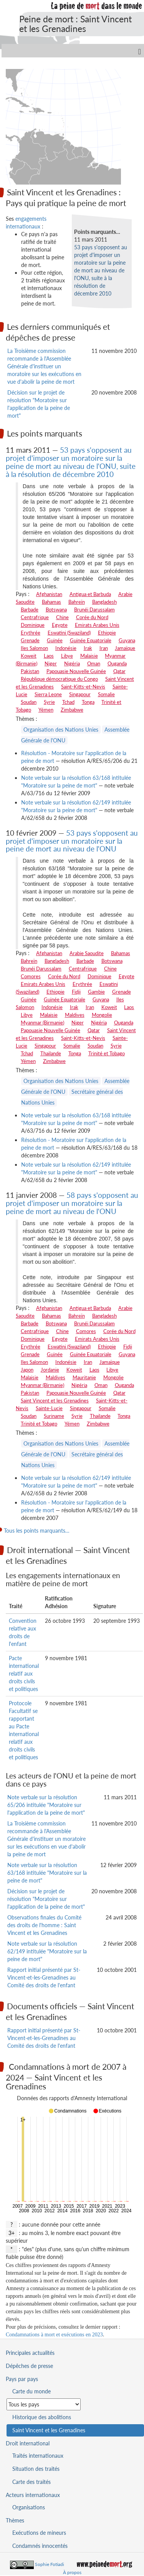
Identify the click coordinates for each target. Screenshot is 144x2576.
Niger (51, 663)
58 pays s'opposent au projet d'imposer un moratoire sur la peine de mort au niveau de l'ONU (72, 1203)
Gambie (96, 992)
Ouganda (117, 663)
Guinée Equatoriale (90, 640)
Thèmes (15, 2520)
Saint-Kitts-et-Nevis (83, 686)
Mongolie (102, 1015)
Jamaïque (125, 648)
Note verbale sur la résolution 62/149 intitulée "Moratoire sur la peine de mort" (47, 1951)
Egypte (60, 625)
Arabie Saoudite (87, 953)
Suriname (54, 1416)
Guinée (55, 640)
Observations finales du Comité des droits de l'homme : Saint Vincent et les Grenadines (44, 1925)
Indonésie (65, 648)
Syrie (49, 702)
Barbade (29, 609)
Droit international (28, 2443)
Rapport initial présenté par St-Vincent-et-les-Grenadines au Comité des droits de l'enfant (43, 1977)
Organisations (28, 2507)
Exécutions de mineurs (39, 2532)
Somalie (106, 694)
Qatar (119, 671)
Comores (31, 976)
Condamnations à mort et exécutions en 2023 (54, 2335)
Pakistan (30, 671)
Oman (93, 663)
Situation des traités (36, 2468)
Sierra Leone (48, 694)
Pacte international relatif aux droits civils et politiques (24, 1673)
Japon (27, 1370)
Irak (88, 648)
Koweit (28, 656)
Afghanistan (49, 594)
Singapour (80, 694)
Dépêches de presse (29, 2366)
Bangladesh (104, 602)
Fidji (76, 992)
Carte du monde (31, 2391)
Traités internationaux (37, 2455)
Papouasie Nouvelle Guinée (76, 671)
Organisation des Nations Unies (60, 729)
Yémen (45, 710)
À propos (72, 2572)
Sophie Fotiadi (49, 2564)
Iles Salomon (34, 648)
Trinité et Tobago (106, 1053)
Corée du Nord (92, 617)
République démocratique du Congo (59, 679)
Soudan (28, 702)
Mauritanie (84, 1377)
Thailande (50, 1053)
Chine (62, 617)
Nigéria (72, 663)
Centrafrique (35, 617)
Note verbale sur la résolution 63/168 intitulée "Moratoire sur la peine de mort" (47, 1873)
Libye (67, 656)
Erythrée (30, 633)
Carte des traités (31, 2482)
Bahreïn (76, 602)
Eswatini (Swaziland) (69, 633)
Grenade (30, 640)
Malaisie (89, 656)
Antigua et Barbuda (90, 594)
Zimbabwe (72, 710)
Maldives (74, 1015)
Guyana (127, 640)
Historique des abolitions (41, 2417)
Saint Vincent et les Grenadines (55, 1400)
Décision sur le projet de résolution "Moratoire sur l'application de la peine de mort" (46, 1899)
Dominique (33, 625)
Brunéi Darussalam (94, 609)
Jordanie (50, 1370)
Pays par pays (22, 2379)
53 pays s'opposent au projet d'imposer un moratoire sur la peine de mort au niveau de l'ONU (72, 840)
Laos (49, 656)
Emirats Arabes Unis (97, 625)
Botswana (56, 609)
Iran (103, 648)
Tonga (88, 702)
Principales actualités (30, 2352)
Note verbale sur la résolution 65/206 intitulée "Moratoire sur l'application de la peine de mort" (46, 1805)
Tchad (68, 702)
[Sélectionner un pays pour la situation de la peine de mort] (44, 2404)
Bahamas (51, 602)
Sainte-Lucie (49, 1408)
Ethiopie (107, 633)
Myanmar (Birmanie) (42, 1022)
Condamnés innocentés (40, 2545)
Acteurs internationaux (33, 2495)
